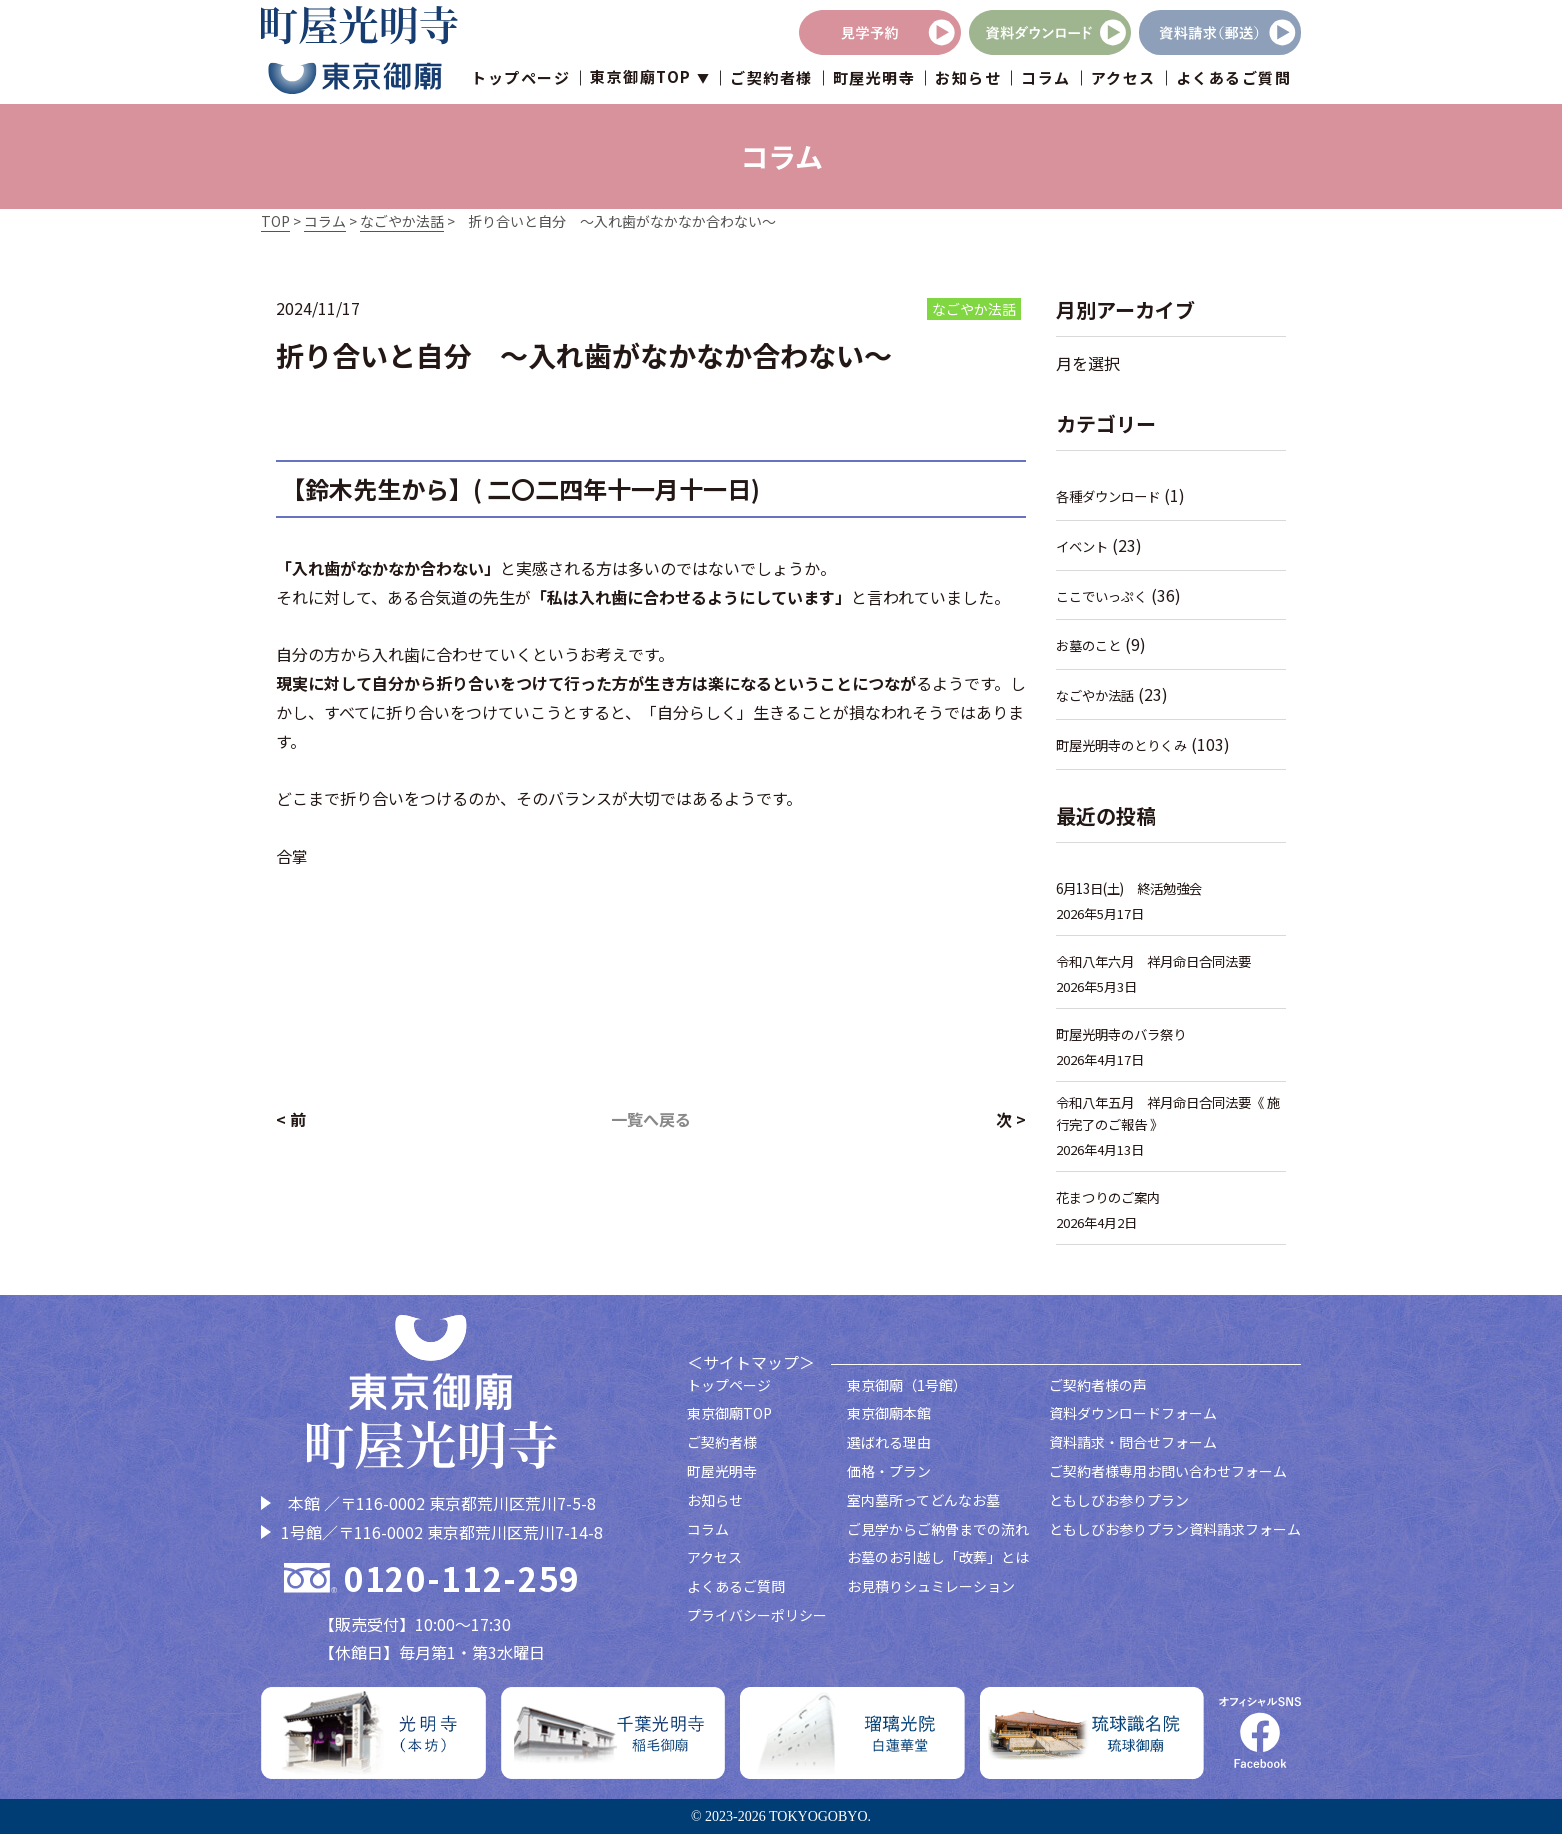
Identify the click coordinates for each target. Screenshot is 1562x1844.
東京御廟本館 (889, 1423)
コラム (1046, 79)
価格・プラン (889, 1481)
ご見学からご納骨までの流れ (938, 1538)
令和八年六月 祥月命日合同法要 (1168, 960)
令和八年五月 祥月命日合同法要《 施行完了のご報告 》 (1168, 1119)
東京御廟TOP (729, 1423)
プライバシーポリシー (757, 1625)
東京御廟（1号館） (907, 1394)
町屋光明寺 (874, 79)
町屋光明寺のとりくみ (1131, 744)
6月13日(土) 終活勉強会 (1141, 887)
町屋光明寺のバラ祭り (1131, 1033)
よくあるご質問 (1234, 79)
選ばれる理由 (889, 1452)
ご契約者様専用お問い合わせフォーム (1168, 1481)
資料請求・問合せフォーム (1133, 1452)
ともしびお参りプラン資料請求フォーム (1175, 1538)
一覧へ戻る (651, 1119)
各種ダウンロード (1116, 495)
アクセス (1123, 79)
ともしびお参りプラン (1119, 1509)
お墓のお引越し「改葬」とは (938, 1567)
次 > (1011, 1119)
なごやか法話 (1101, 694)
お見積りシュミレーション (931, 1596)
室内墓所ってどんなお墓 (923, 1509)
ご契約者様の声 (1098, 1394)
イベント (1086, 545)
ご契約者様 (771, 79)
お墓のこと (1093, 644)
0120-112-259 (462, 1587)
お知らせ (968, 79)
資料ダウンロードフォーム (1133, 1423)
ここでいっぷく (1108, 595)
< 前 (291, 1119)
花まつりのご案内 (1116, 1206)
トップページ (520, 79)
